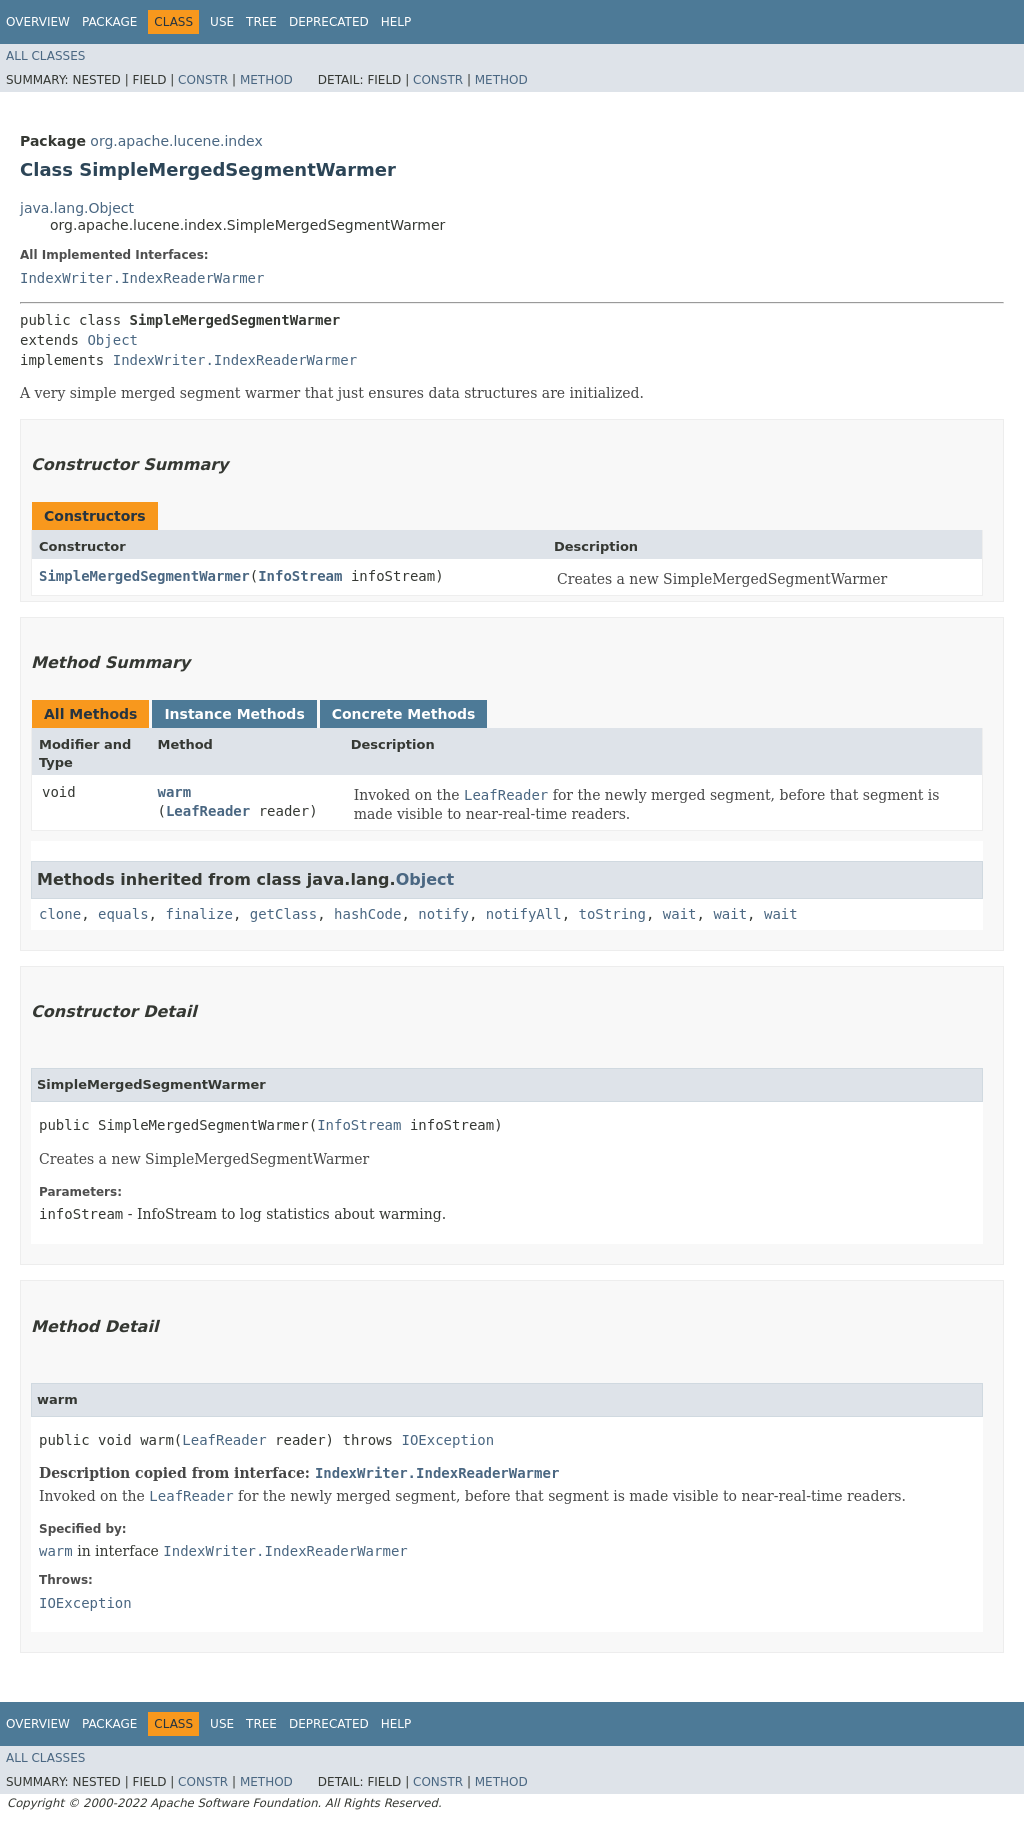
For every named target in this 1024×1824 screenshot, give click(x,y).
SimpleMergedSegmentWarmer (144, 576)
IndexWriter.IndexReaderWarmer (142, 278)
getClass (283, 914)
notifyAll (524, 914)
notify (443, 914)
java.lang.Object (77, 208)
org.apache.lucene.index (176, 141)
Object (112, 340)
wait (680, 914)
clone (60, 914)
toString (612, 914)
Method (266, 80)
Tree (261, 22)
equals (123, 914)
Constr (203, 80)
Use (222, 22)
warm (174, 792)
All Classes (45, 56)
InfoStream (300, 576)
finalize (198, 914)
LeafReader (208, 811)
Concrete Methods (404, 714)
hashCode (367, 914)
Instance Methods (234, 714)
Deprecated (329, 22)
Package (109, 22)
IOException (447, 1440)
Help (396, 22)
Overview (38, 22)
